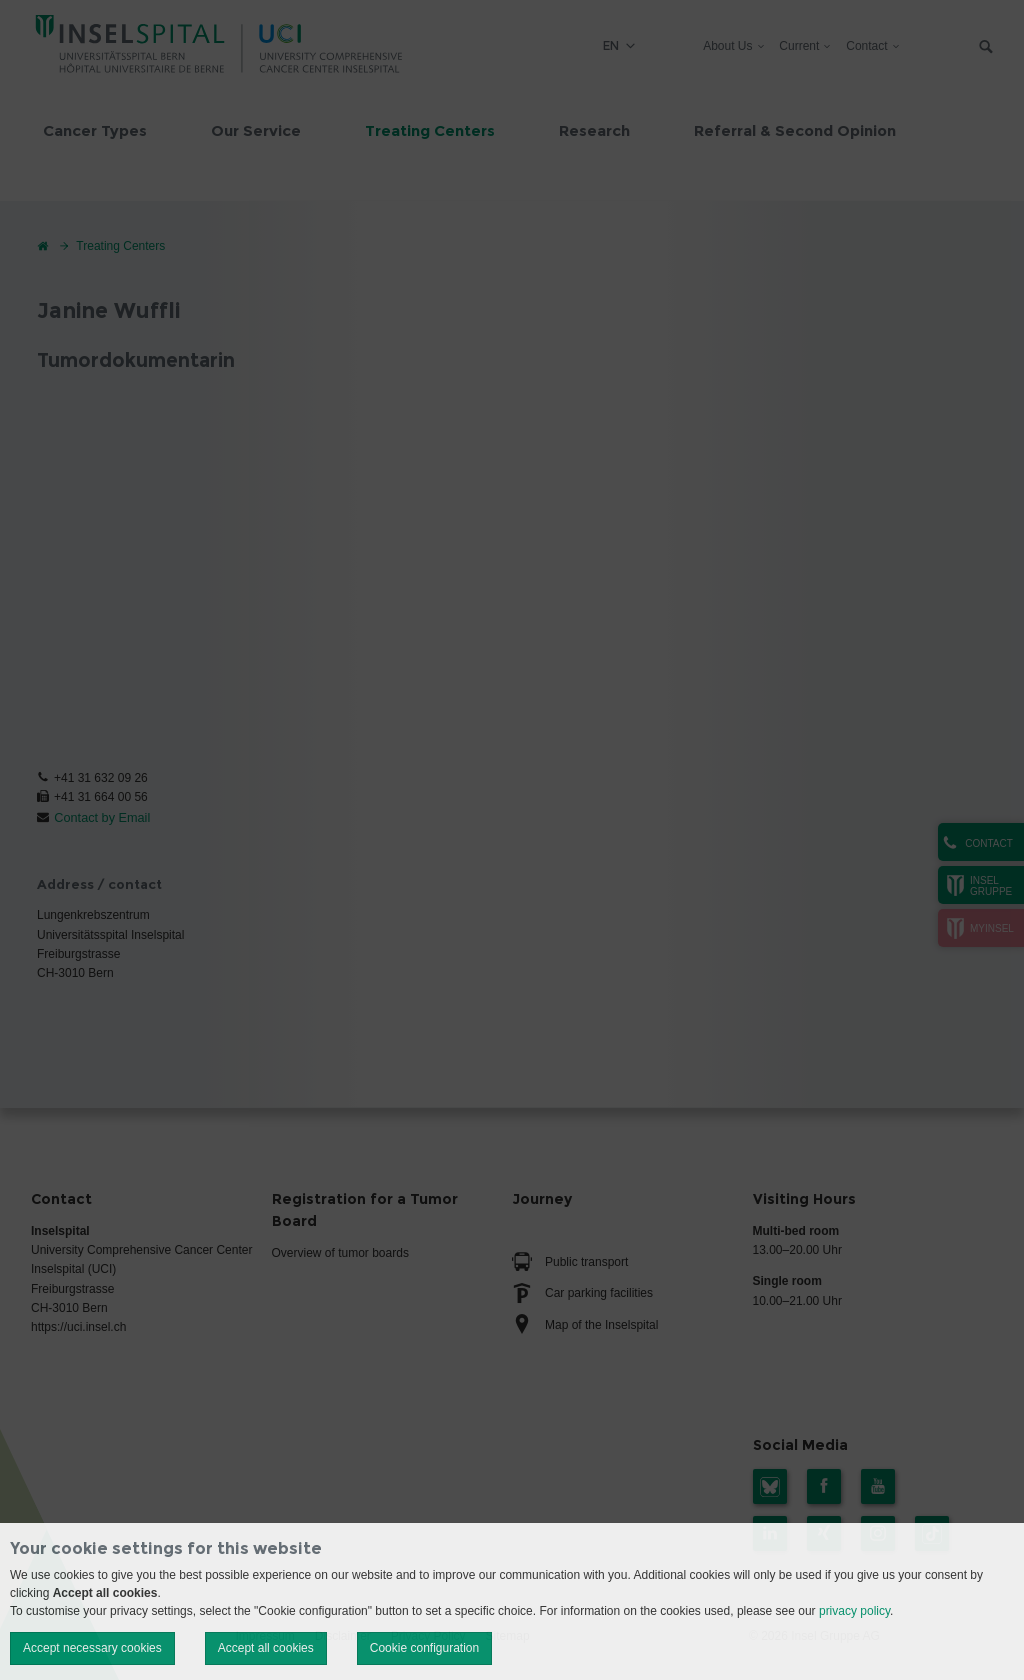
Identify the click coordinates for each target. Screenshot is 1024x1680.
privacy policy (854, 1611)
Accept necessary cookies (92, 1648)
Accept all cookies (266, 1648)
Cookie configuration (424, 1648)
